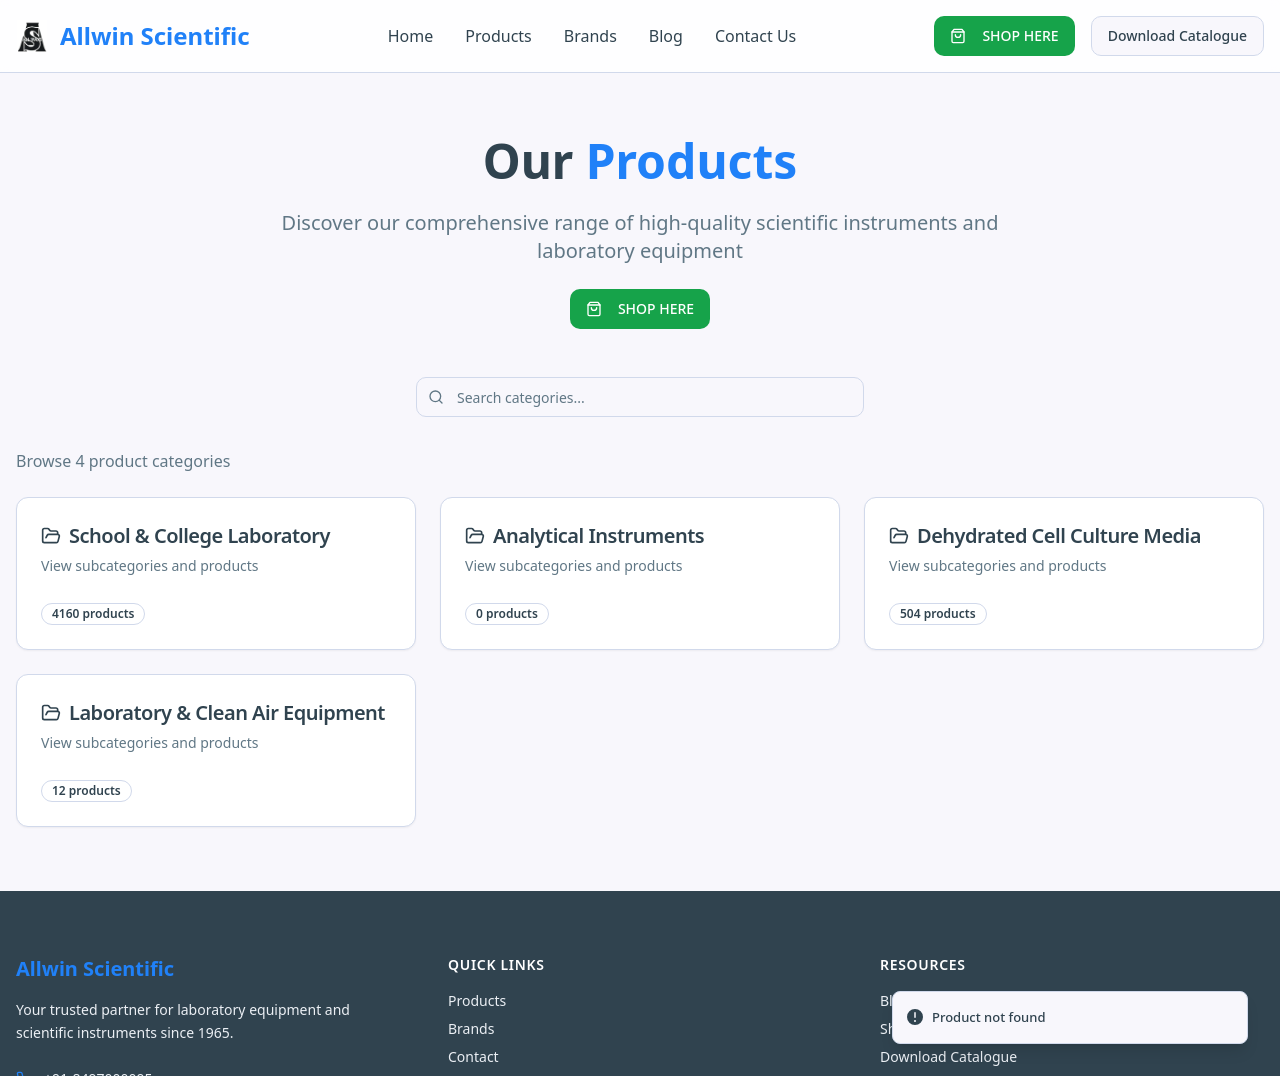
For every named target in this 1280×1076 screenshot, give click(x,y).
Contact (473, 1056)
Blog (666, 36)
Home (411, 36)
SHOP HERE (1004, 35)
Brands (590, 36)
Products (498, 36)
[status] (1070, 1018)
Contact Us (755, 36)
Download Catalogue (1177, 35)
